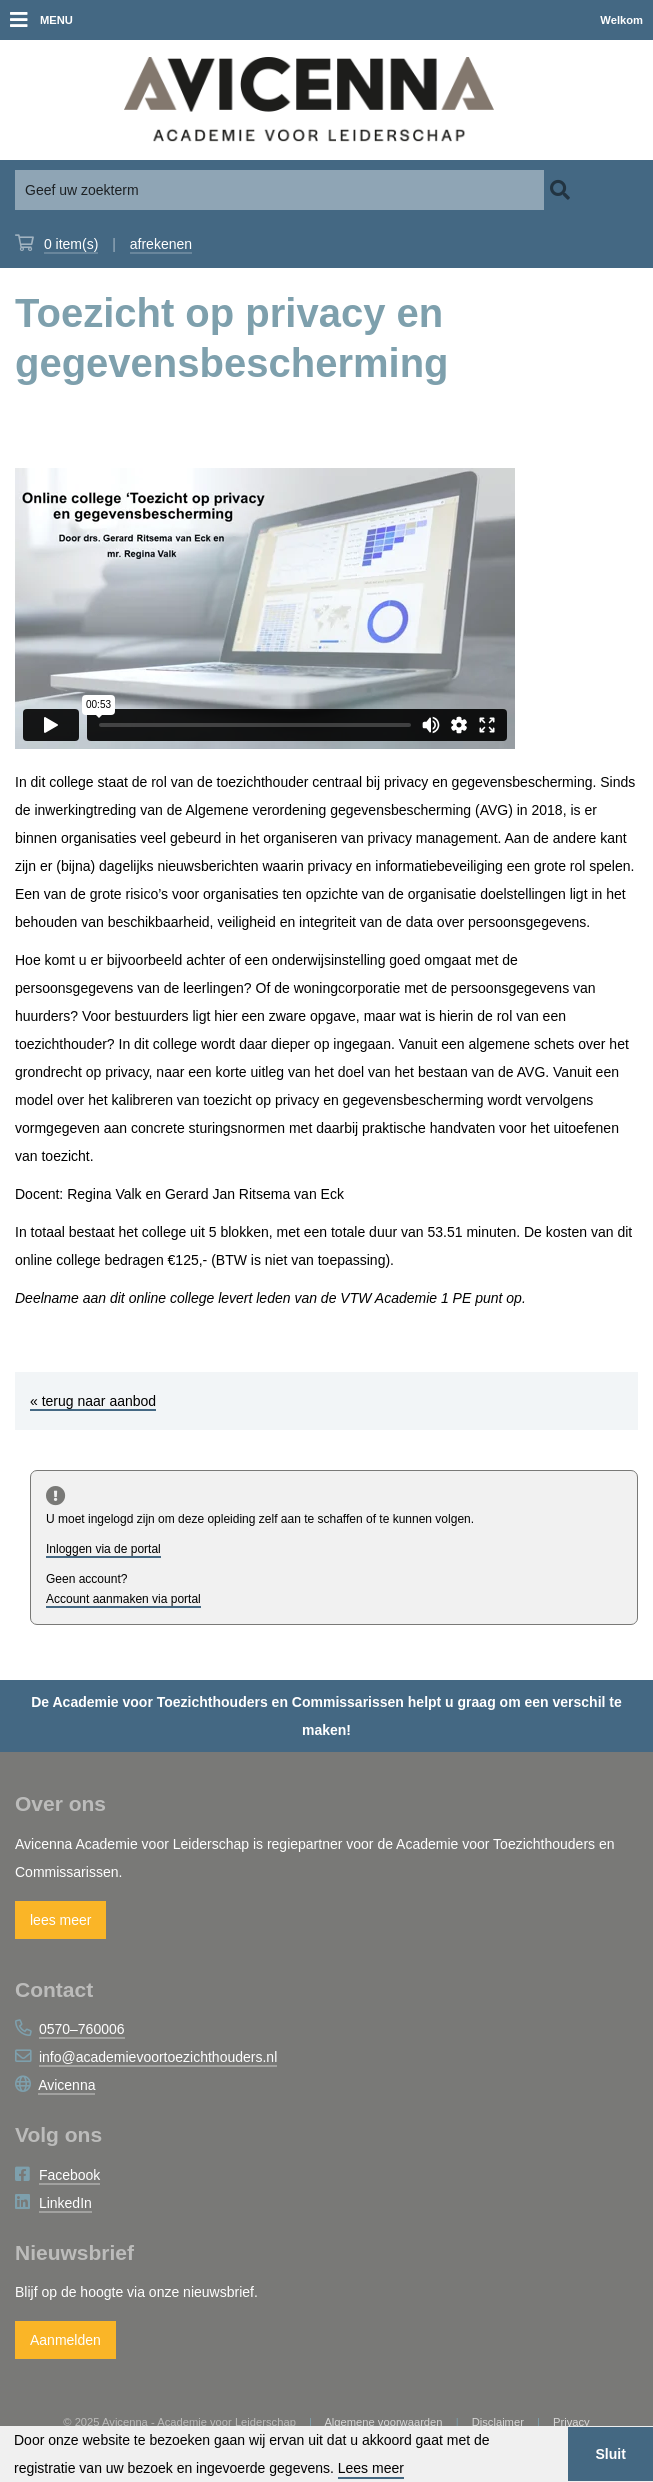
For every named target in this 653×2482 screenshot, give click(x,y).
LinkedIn (65, 2203)
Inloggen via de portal (103, 1549)
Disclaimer (498, 2422)
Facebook (69, 2175)
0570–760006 (82, 2029)
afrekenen (161, 244)
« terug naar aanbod (93, 1401)
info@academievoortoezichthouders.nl (158, 2057)
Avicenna (66, 2085)
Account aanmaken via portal (123, 1599)
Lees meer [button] (371, 2468)
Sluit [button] (610, 2454)
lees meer (60, 1920)
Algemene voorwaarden (383, 2422)
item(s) (71, 244)
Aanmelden (65, 2340)
